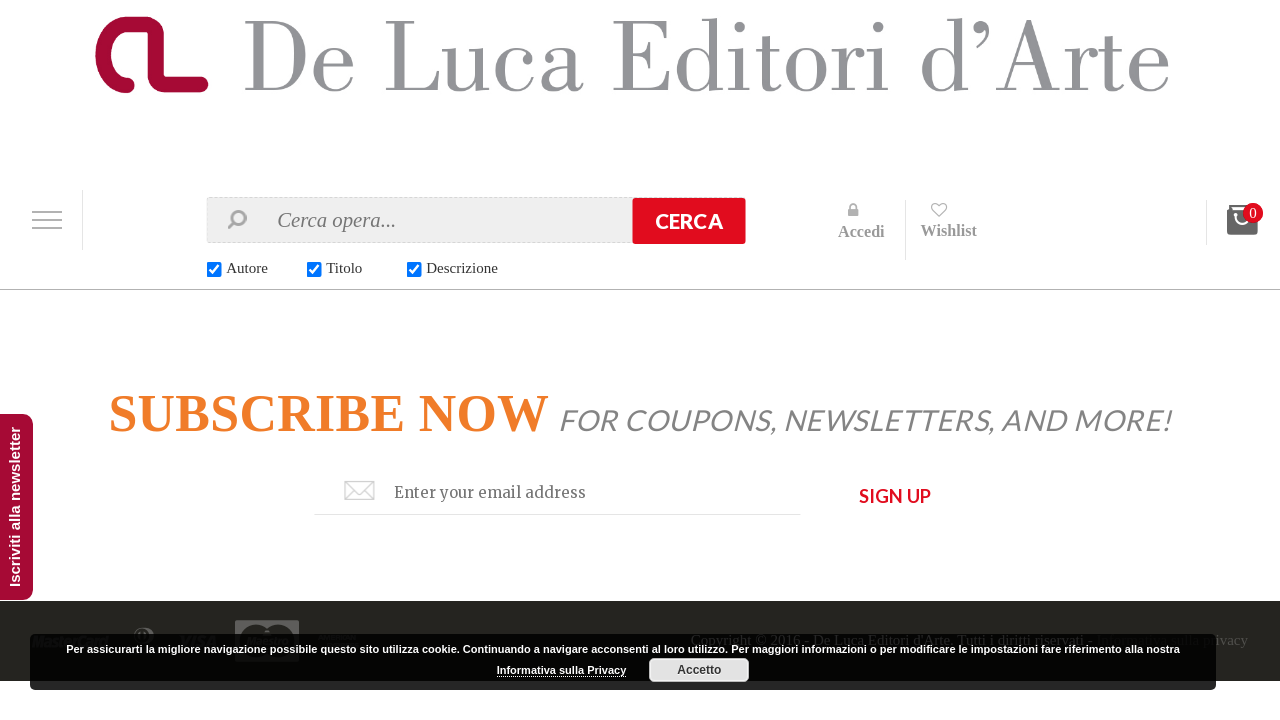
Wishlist (949, 230)
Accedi (861, 231)
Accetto (699, 670)
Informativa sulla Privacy (562, 670)
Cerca (689, 221)
